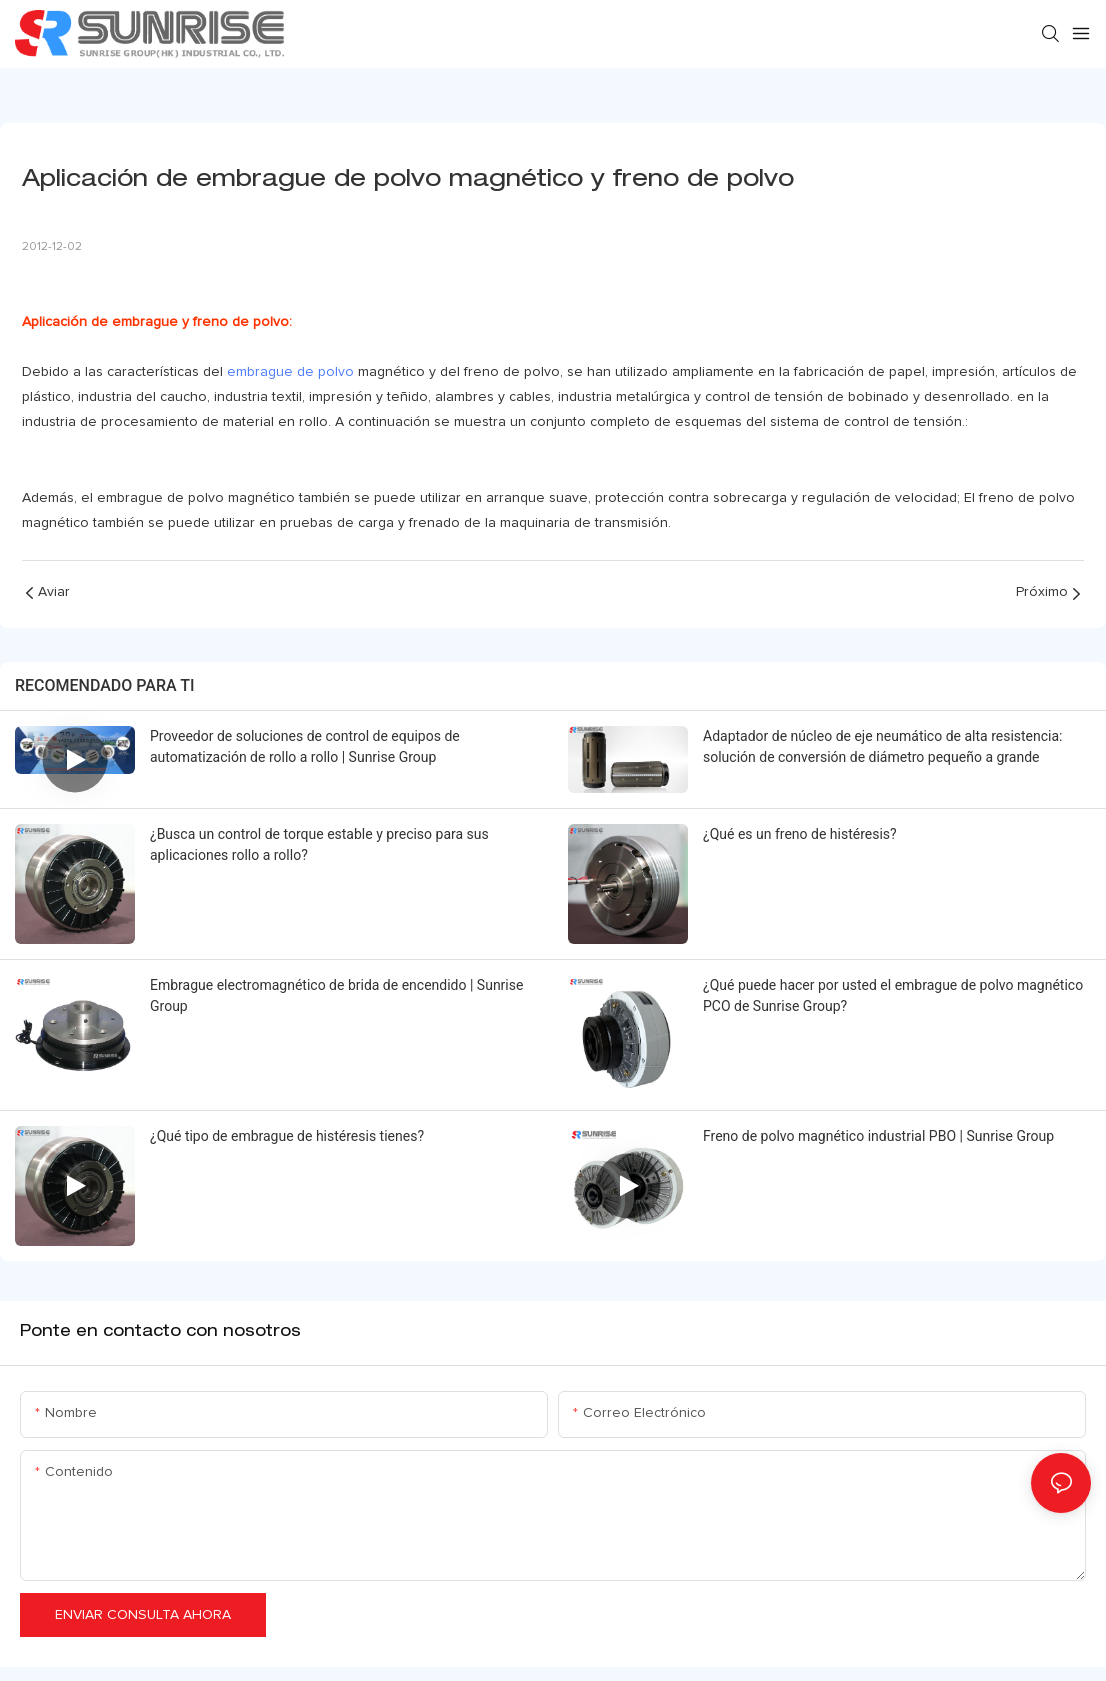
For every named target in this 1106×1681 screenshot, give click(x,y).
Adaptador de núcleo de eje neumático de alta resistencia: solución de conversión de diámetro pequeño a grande (883, 746)
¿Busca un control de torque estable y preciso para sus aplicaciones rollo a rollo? (319, 844)
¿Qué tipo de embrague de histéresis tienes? (287, 1136)
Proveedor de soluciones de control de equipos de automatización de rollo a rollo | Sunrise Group (305, 746)
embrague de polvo (290, 372)
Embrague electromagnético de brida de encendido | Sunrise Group (336, 995)
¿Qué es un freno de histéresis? (800, 834)
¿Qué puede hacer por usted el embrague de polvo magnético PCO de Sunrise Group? (893, 995)
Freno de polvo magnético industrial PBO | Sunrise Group (878, 1136)
